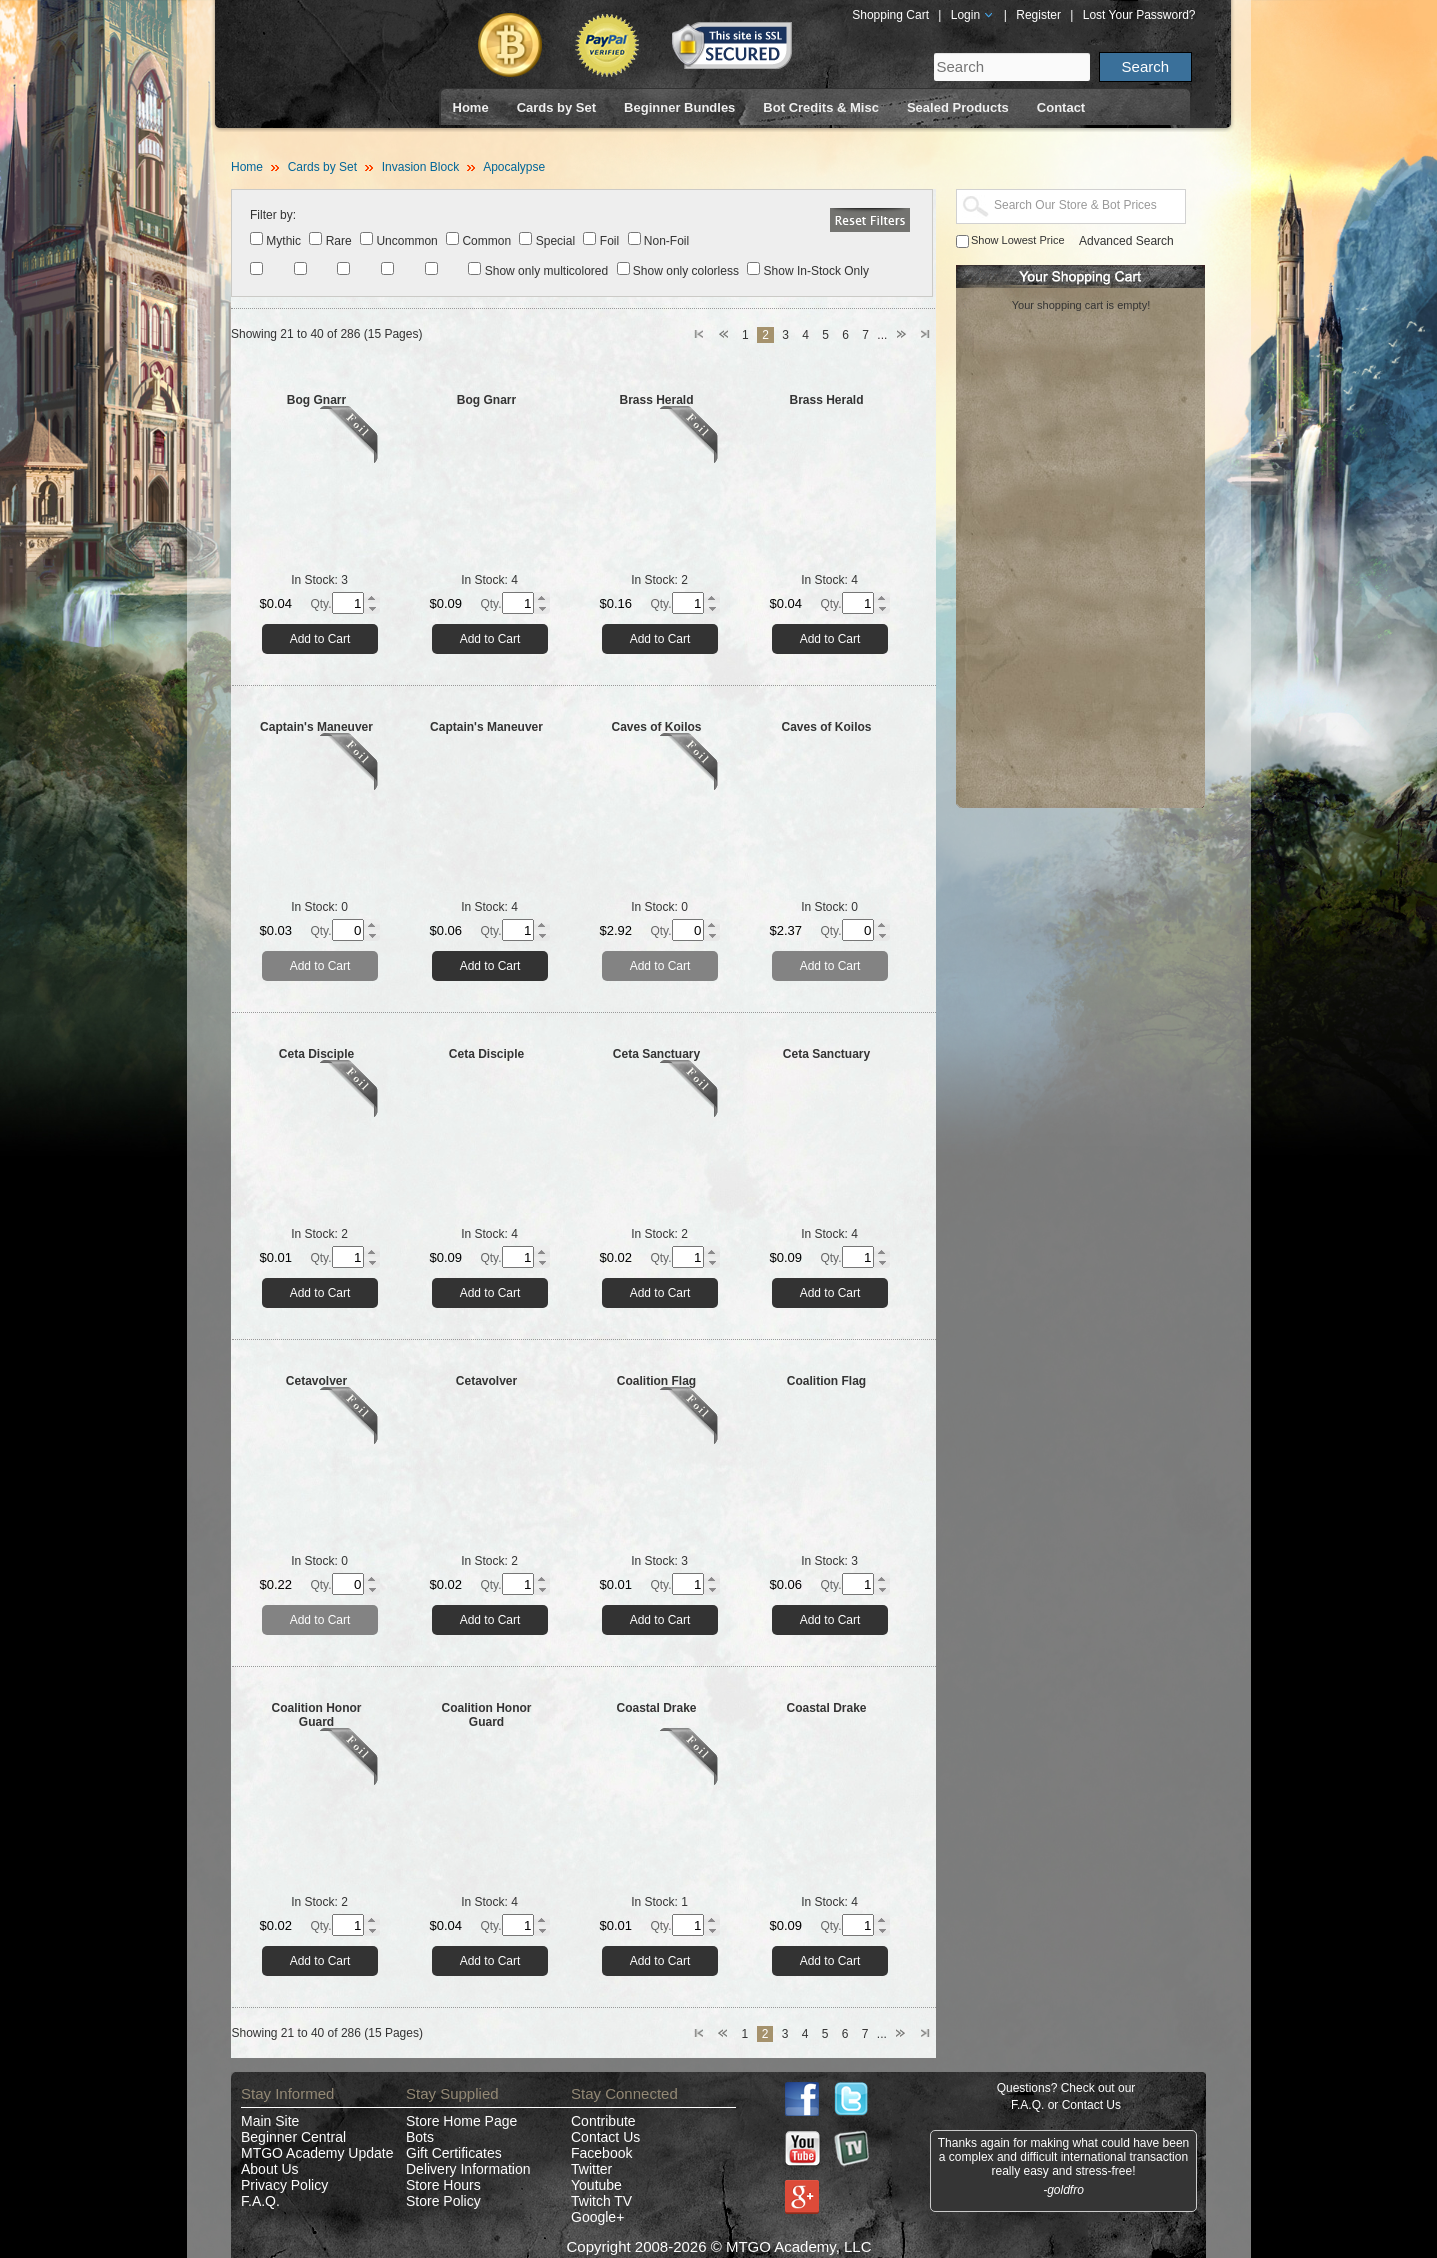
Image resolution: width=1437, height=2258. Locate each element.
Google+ (597, 2217)
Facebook (601, 2153)
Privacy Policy (284, 2185)
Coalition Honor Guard (317, 1715)
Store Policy (443, 2201)
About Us (270, 2169)
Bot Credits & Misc (821, 107)
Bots (420, 2137)
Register (1038, 15)
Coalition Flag (656, 1381)
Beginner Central (293, 2137)
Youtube (596, 2185)
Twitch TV (601, 2201)
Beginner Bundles (679, 107)
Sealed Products (958, 107)
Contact (1061, 107)
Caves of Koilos (656, 727)
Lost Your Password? (1139, 15)
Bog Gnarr (316, 400)
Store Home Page (461, 2121)
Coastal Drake (656, 1708)
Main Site (270, 2121)
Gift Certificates (454, 2153)
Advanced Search (1126, 241)
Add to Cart (320, 639)
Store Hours (443, 2185)
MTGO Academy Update (317, 2153)
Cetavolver (316, 1381)
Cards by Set (556, 107)
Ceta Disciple (316, 1054)
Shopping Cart (890, 15)
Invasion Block (420, 167)
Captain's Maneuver (316, 727)
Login (973, 15)
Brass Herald (656, 400)
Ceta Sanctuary (656, 1054)
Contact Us (605, 2137)
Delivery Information (468, 2169)
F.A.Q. (260, 2201)
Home (471, 107)
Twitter (591, 2169)
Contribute (603, 2121)
